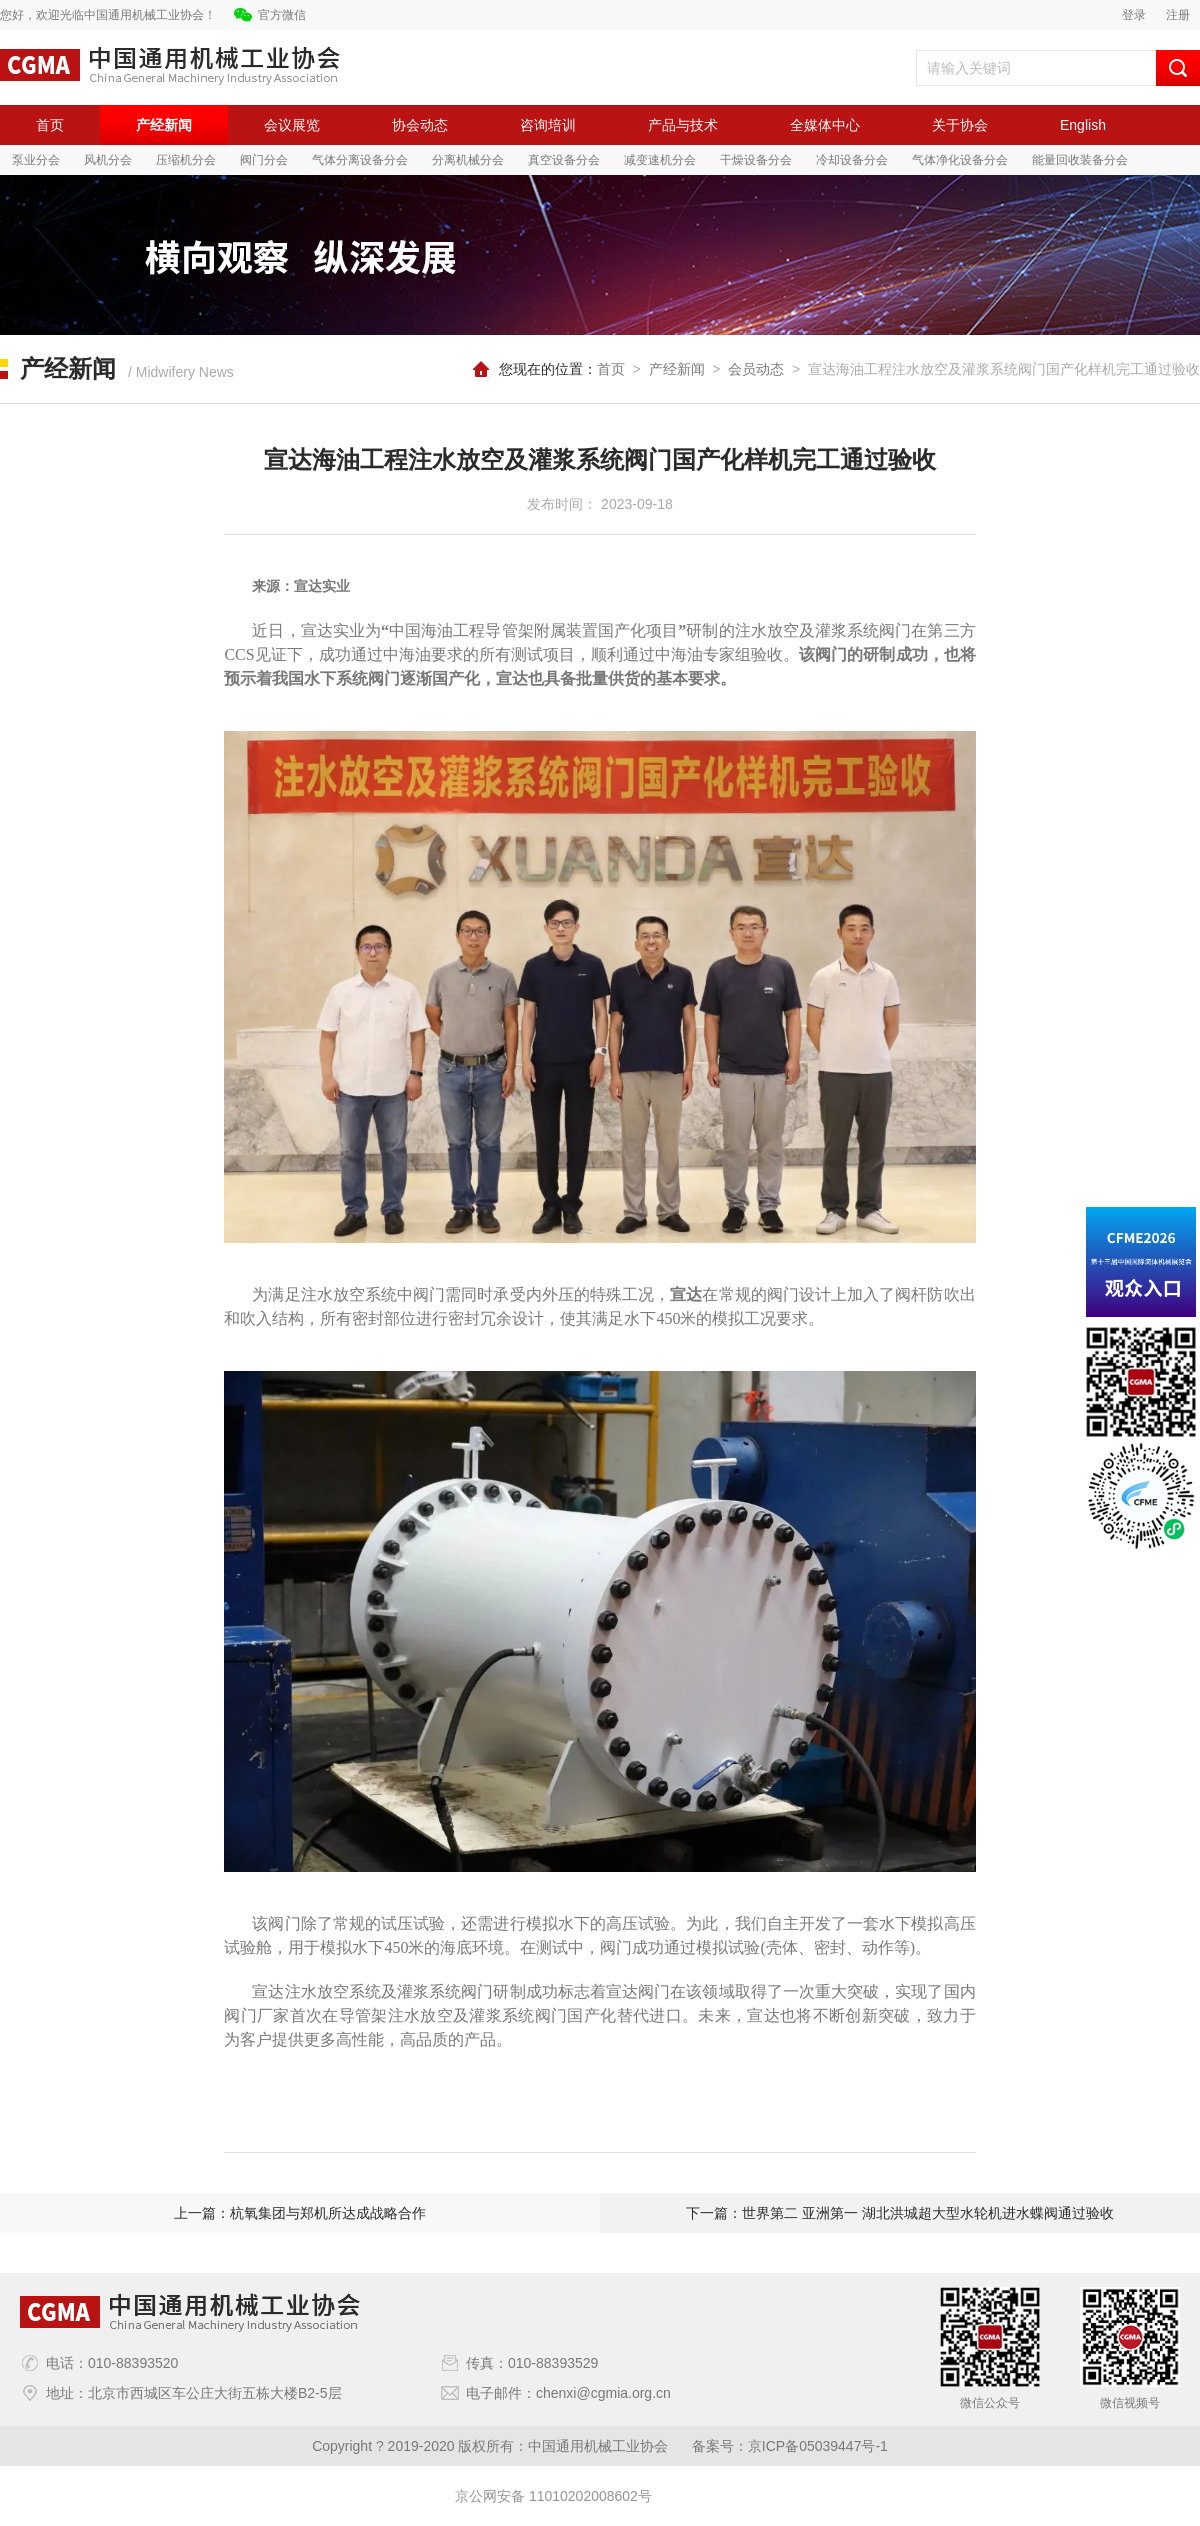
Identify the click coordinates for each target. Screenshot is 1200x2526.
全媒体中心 (825, 125)
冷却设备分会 (852, 160)
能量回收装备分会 (1080, 160)
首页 (50, 125)
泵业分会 (36, 160)
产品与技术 (683, 125)
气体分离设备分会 (360, 160)
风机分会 (108, 160)
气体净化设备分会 (960, 160)
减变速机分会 (660, 160)
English (1083, 125)
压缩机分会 (186, 160)
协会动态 (420, 125)
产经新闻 (164, 125)
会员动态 (756, 369)
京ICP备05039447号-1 (818, 2446)
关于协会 (960, 125)
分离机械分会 (468, 160)
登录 (1134, 15)
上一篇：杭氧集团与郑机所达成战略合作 (300, 2213)
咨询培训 (548, 125)
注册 (1178, 15)
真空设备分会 (564, 160)
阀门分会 (264, 160)
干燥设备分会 (756, 160)
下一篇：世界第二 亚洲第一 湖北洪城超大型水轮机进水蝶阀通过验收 (900, 2213)
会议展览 (292, 125)
